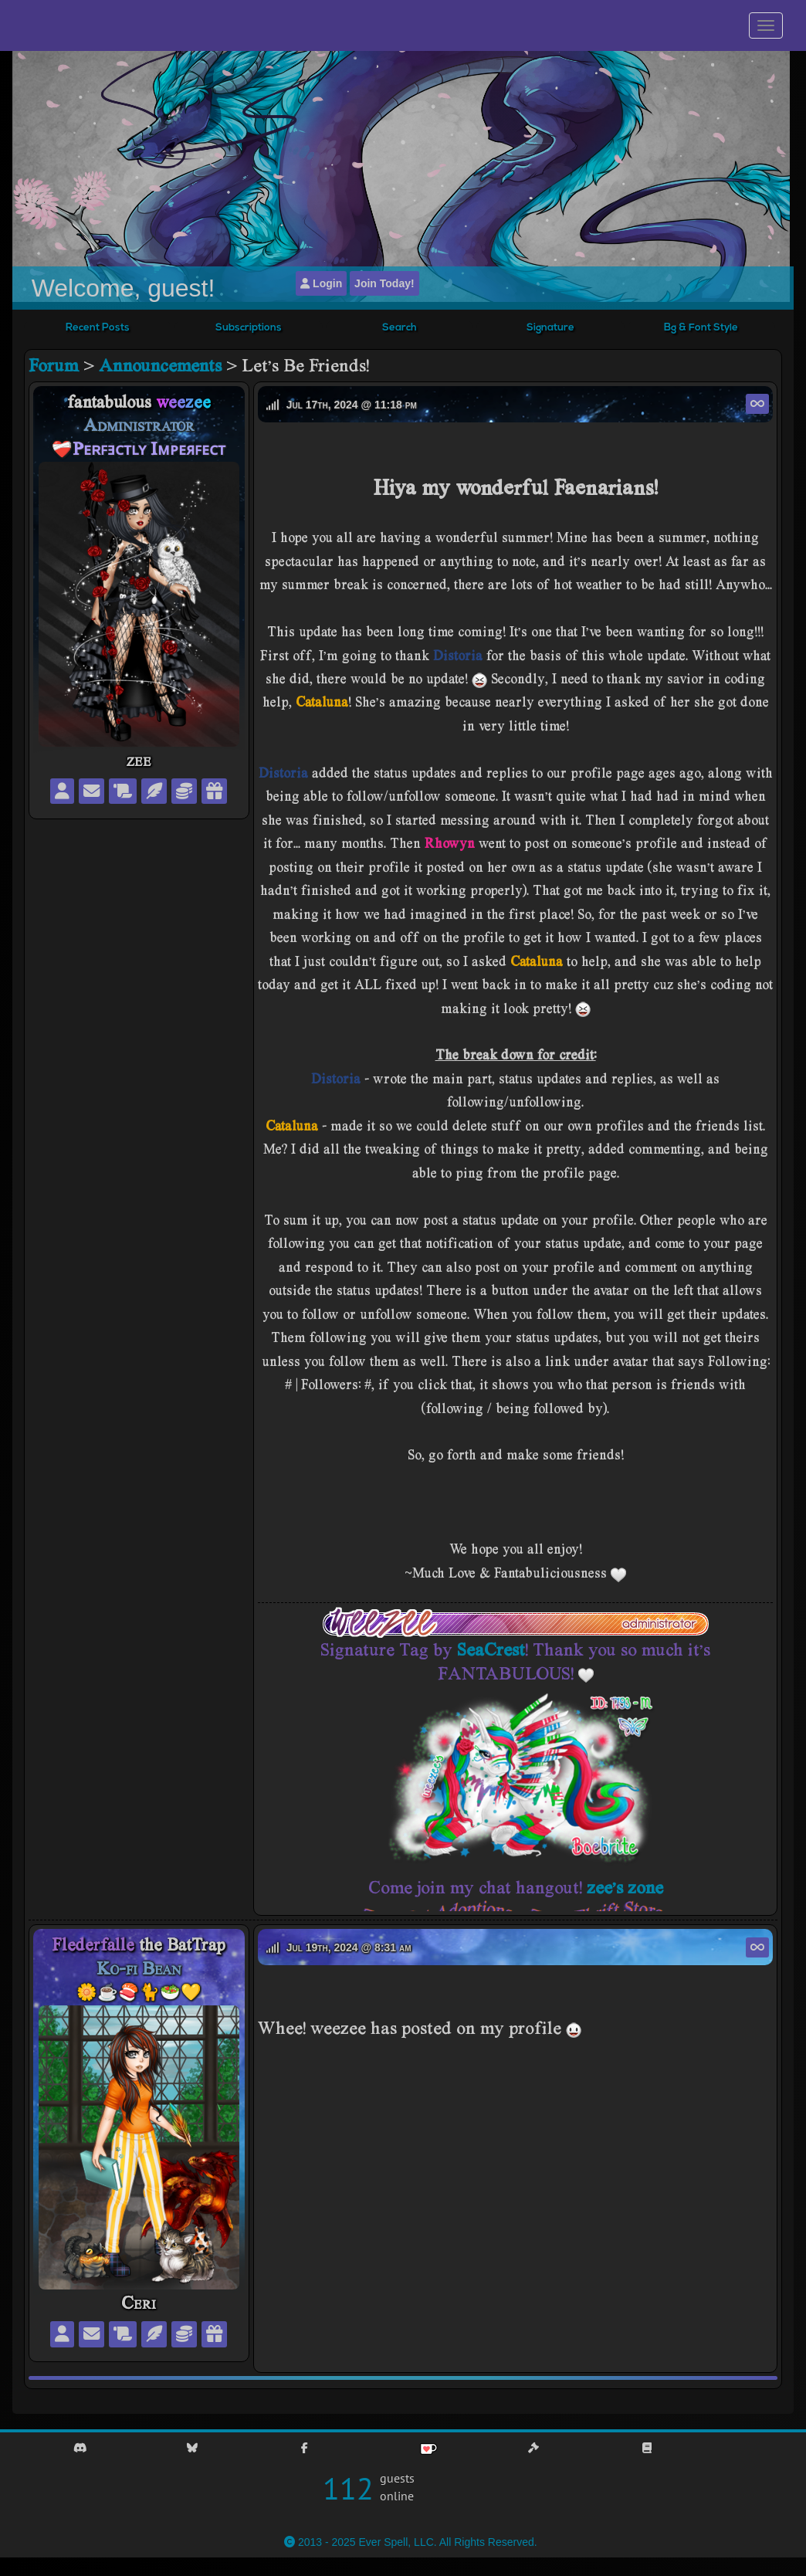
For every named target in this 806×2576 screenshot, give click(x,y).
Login (321, 283)
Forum (54, 364)
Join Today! (384, 283)
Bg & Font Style (701, 328)
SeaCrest (491, 1649)
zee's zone (625, 1886)
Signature (550, 328)
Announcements (160, 364)
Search (399, 328)
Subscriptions (248, 328)
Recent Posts (98, 328)
